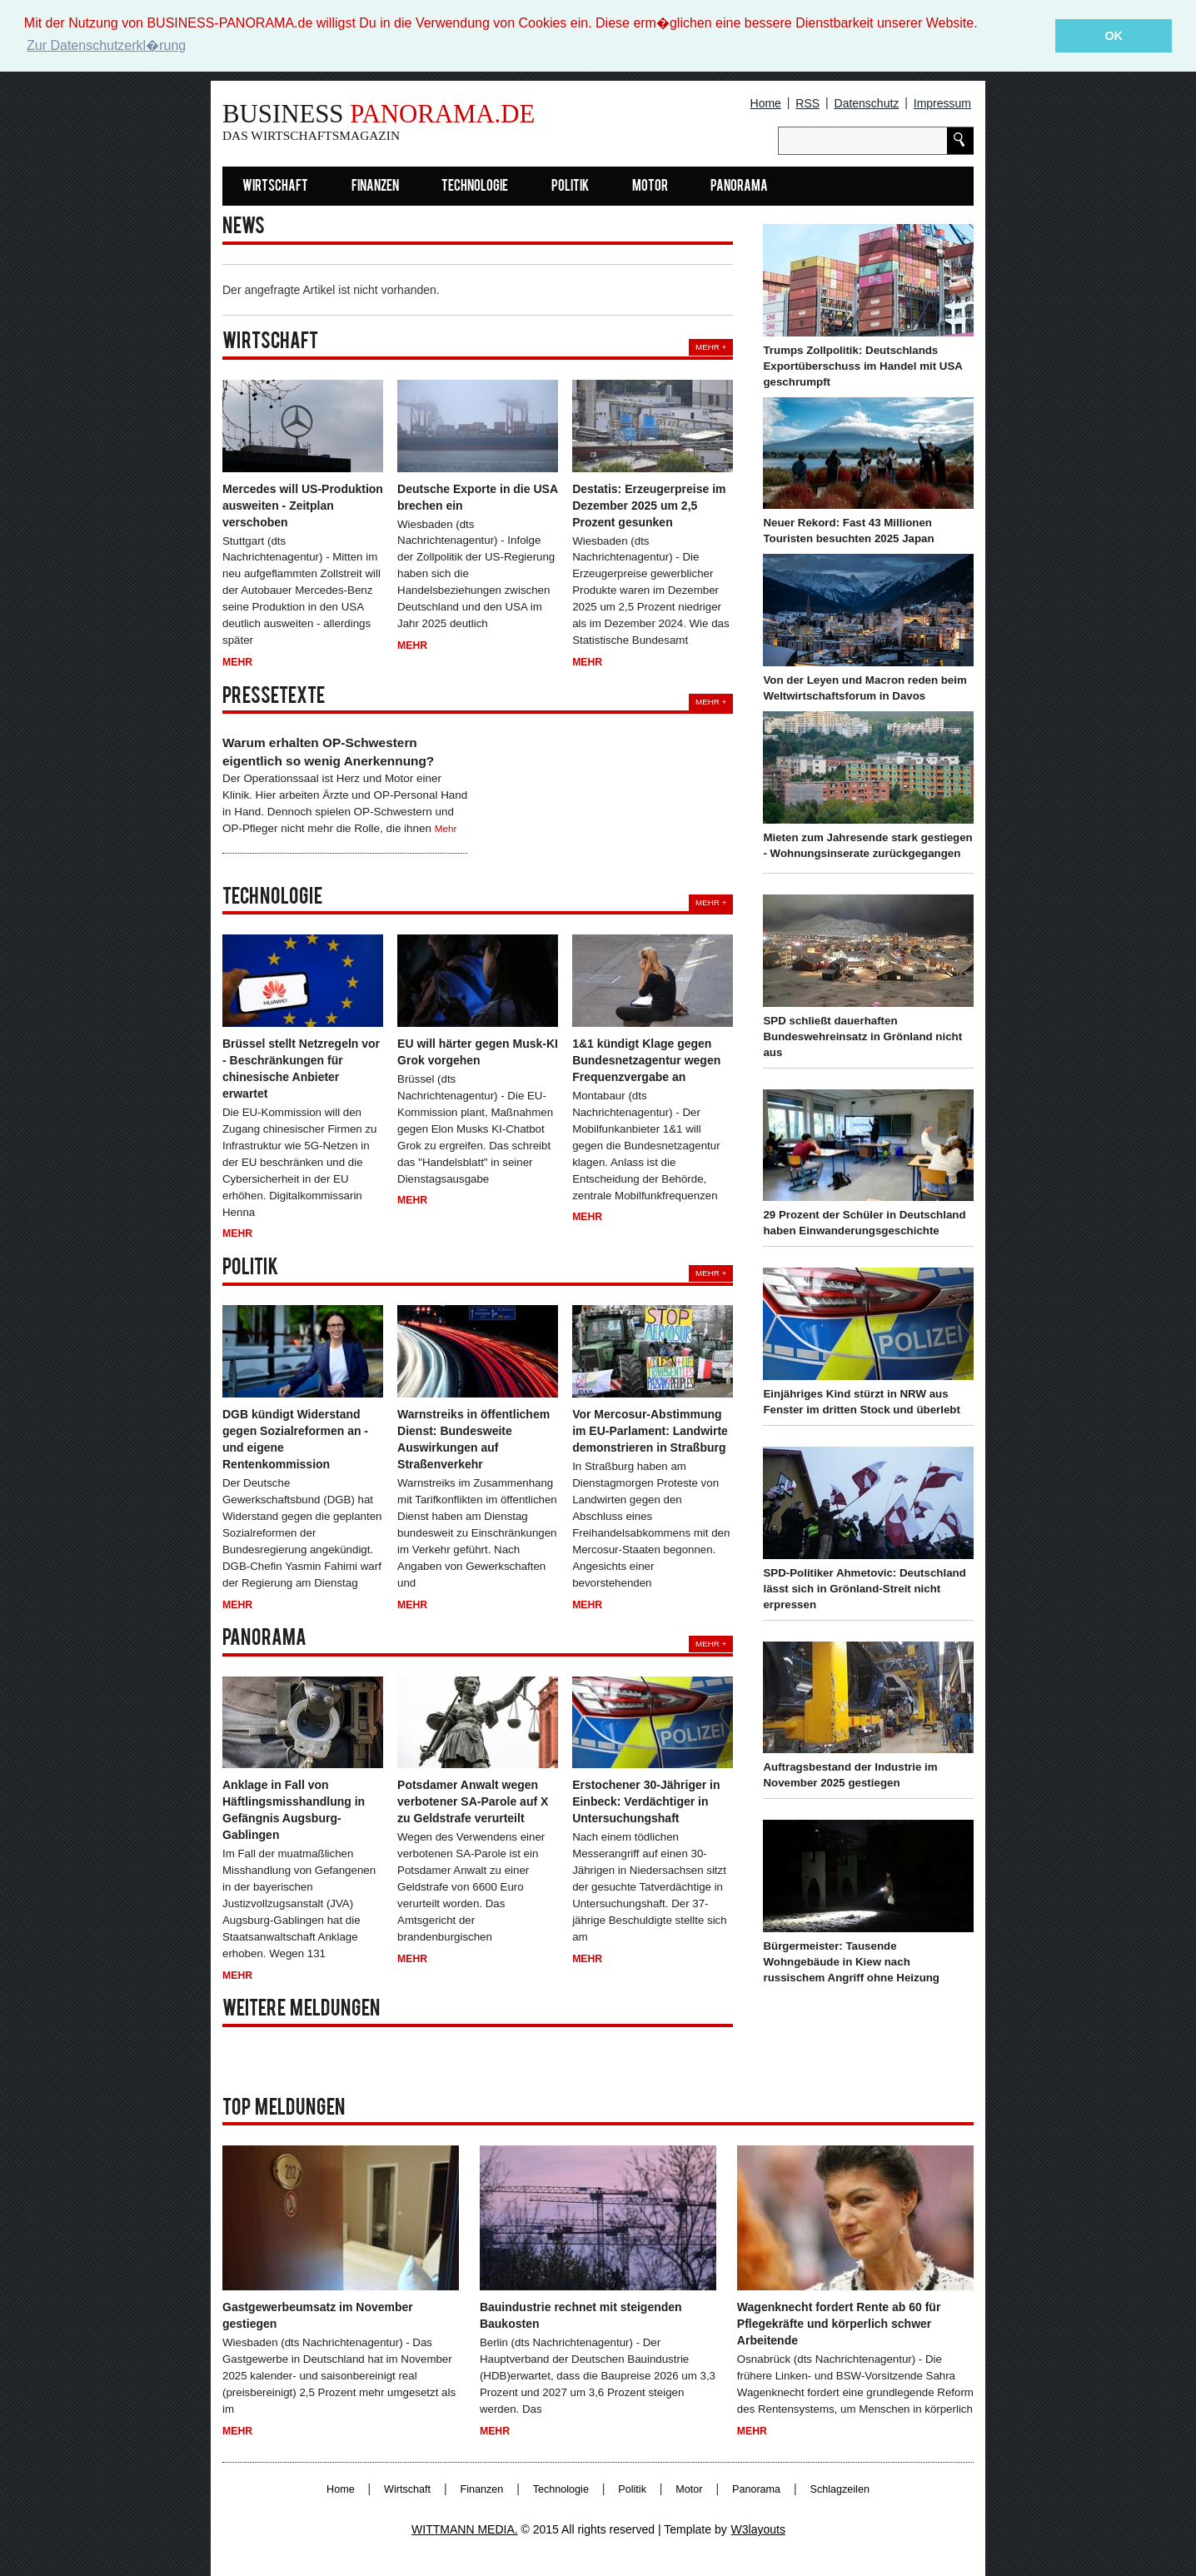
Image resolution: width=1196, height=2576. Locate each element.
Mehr (237, 662)
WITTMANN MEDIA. (464, 2529)
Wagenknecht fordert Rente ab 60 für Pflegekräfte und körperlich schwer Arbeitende (839, 2322)
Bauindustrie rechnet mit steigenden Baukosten (581, 2314)
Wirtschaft (275, 186)
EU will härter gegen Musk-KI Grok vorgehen (477, 1051)
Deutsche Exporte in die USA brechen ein (477, 496)
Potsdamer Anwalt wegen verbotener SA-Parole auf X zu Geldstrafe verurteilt (472, 1801)
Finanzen (375, 186)
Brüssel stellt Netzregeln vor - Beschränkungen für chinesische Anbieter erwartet (301, 1067)
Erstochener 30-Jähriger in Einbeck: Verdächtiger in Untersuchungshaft (646, 1801)
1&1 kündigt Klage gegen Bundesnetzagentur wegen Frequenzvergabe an (646, 1059)
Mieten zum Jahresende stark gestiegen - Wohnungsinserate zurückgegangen (867, 844)
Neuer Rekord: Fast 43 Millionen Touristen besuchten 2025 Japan (848, 530)
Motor (650, 186)
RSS (807, 103)
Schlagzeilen (840, 2489)
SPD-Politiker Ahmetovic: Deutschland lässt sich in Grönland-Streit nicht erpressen (864, 1588)
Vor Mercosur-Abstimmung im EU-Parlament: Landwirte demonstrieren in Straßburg (650, 1431)
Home (765, 103)
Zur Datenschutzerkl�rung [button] (106, 45)
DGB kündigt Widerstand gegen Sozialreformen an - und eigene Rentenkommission (295, 1439)
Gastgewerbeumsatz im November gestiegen (317, 2314)
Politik (570, 186)
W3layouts (758, 2529)
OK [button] (1113, 35)
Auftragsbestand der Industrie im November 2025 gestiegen (850, 1775)
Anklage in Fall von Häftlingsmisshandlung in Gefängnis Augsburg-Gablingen (293, 1809)
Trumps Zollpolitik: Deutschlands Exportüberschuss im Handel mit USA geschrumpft (862, 365)
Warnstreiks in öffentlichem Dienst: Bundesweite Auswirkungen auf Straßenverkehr (473, 1439)
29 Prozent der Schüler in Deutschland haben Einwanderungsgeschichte (864, 1222)
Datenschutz (867, 103)
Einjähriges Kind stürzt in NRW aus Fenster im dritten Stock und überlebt (861, 1402)
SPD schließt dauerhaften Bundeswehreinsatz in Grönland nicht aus (862, 1036)
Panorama (739, 186)
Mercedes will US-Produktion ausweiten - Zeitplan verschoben (302, 504)
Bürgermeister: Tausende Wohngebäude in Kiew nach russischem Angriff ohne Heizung (851, 1962)
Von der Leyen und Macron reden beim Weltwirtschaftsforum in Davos (864, 688)
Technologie (474, 186)
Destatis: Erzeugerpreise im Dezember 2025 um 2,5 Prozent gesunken (648, 504)
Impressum (942, 103)
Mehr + (710, 346)
